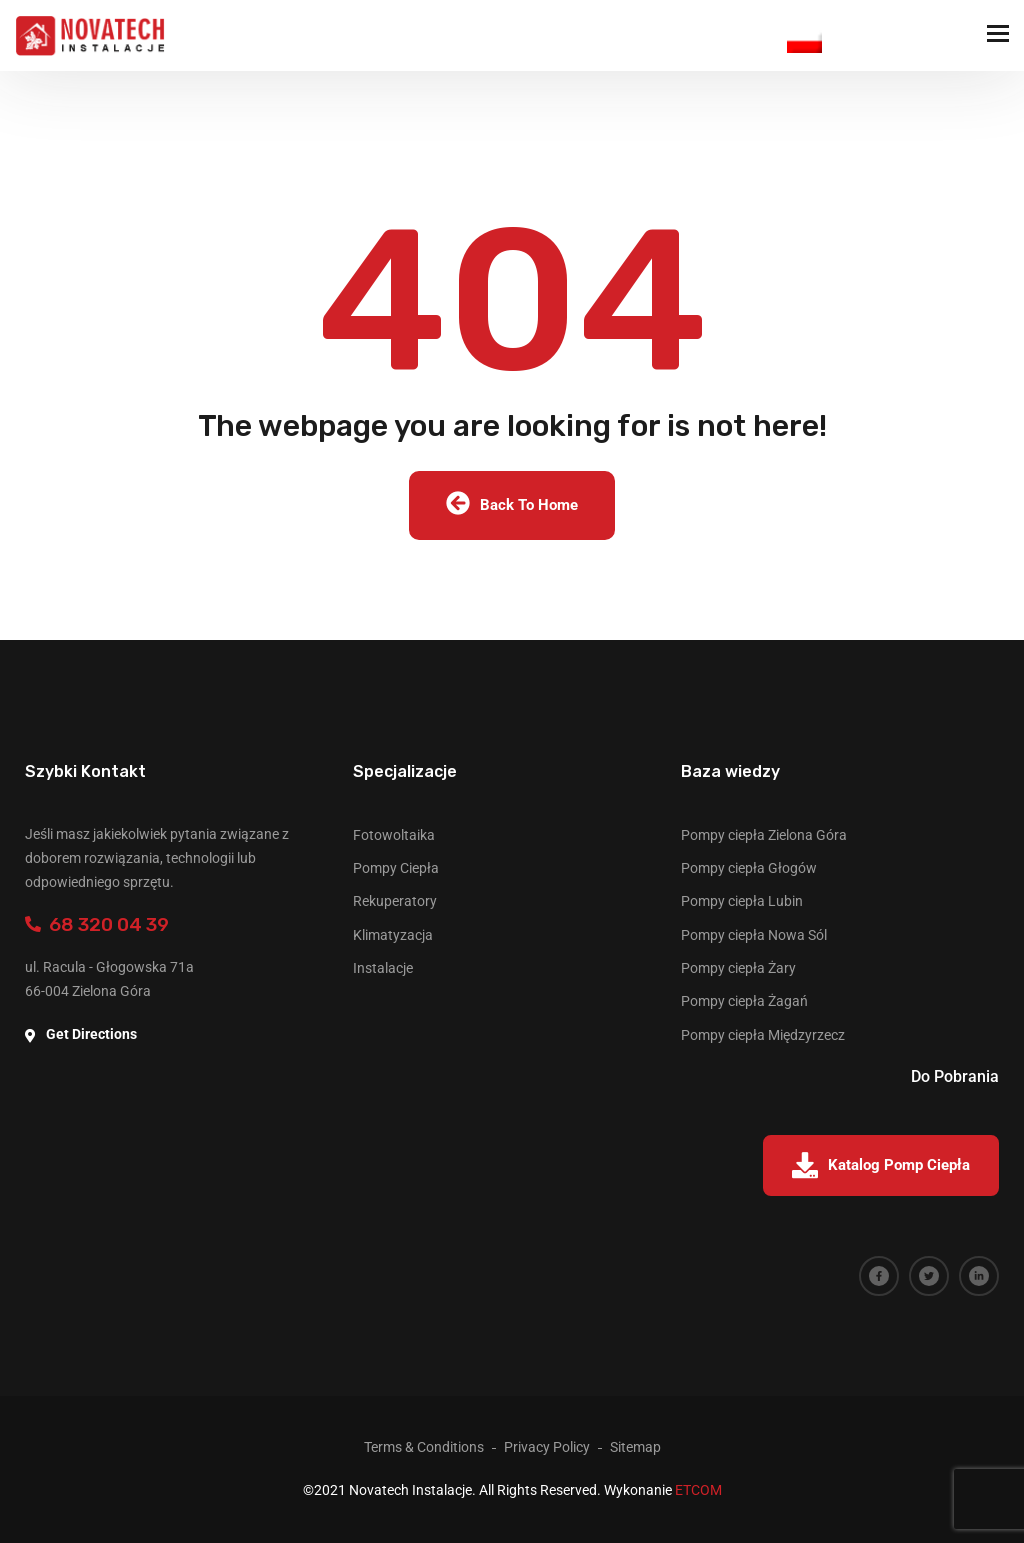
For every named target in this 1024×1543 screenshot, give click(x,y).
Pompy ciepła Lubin (742, 901)
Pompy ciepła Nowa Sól (754, 935)
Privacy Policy (547, 1447)
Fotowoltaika (394, 835)
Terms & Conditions (424, 1447)
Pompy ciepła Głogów (749, 868)
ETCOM (698, 1490)
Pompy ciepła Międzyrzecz (763, 1035)
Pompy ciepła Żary (738, 968)
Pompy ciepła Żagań (744, 1001)
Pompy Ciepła (396, 868)
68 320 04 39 (97, 924)
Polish (804, 40)
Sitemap (635, 1447)
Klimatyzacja (393, 935)
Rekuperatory (395, 901)
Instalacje (383, 968)
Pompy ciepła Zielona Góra (764, 835)
